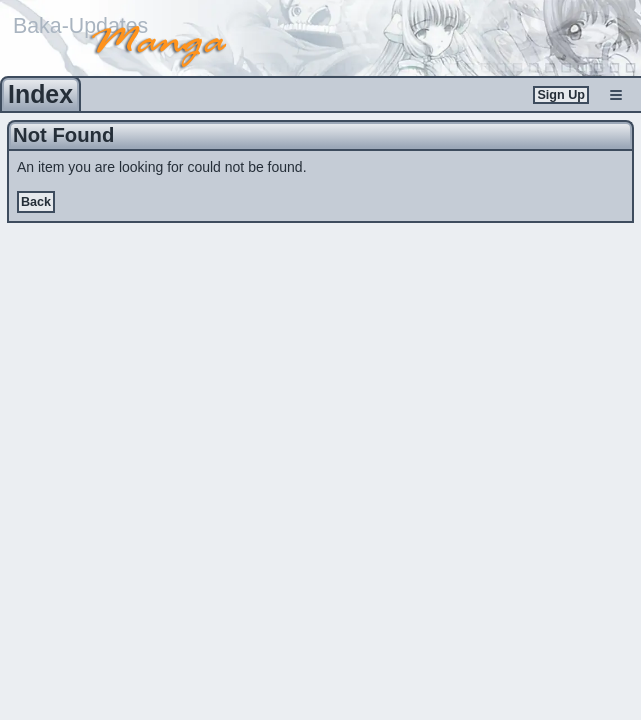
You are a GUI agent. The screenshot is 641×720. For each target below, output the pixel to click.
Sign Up (561, 95)
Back (36, 202)
